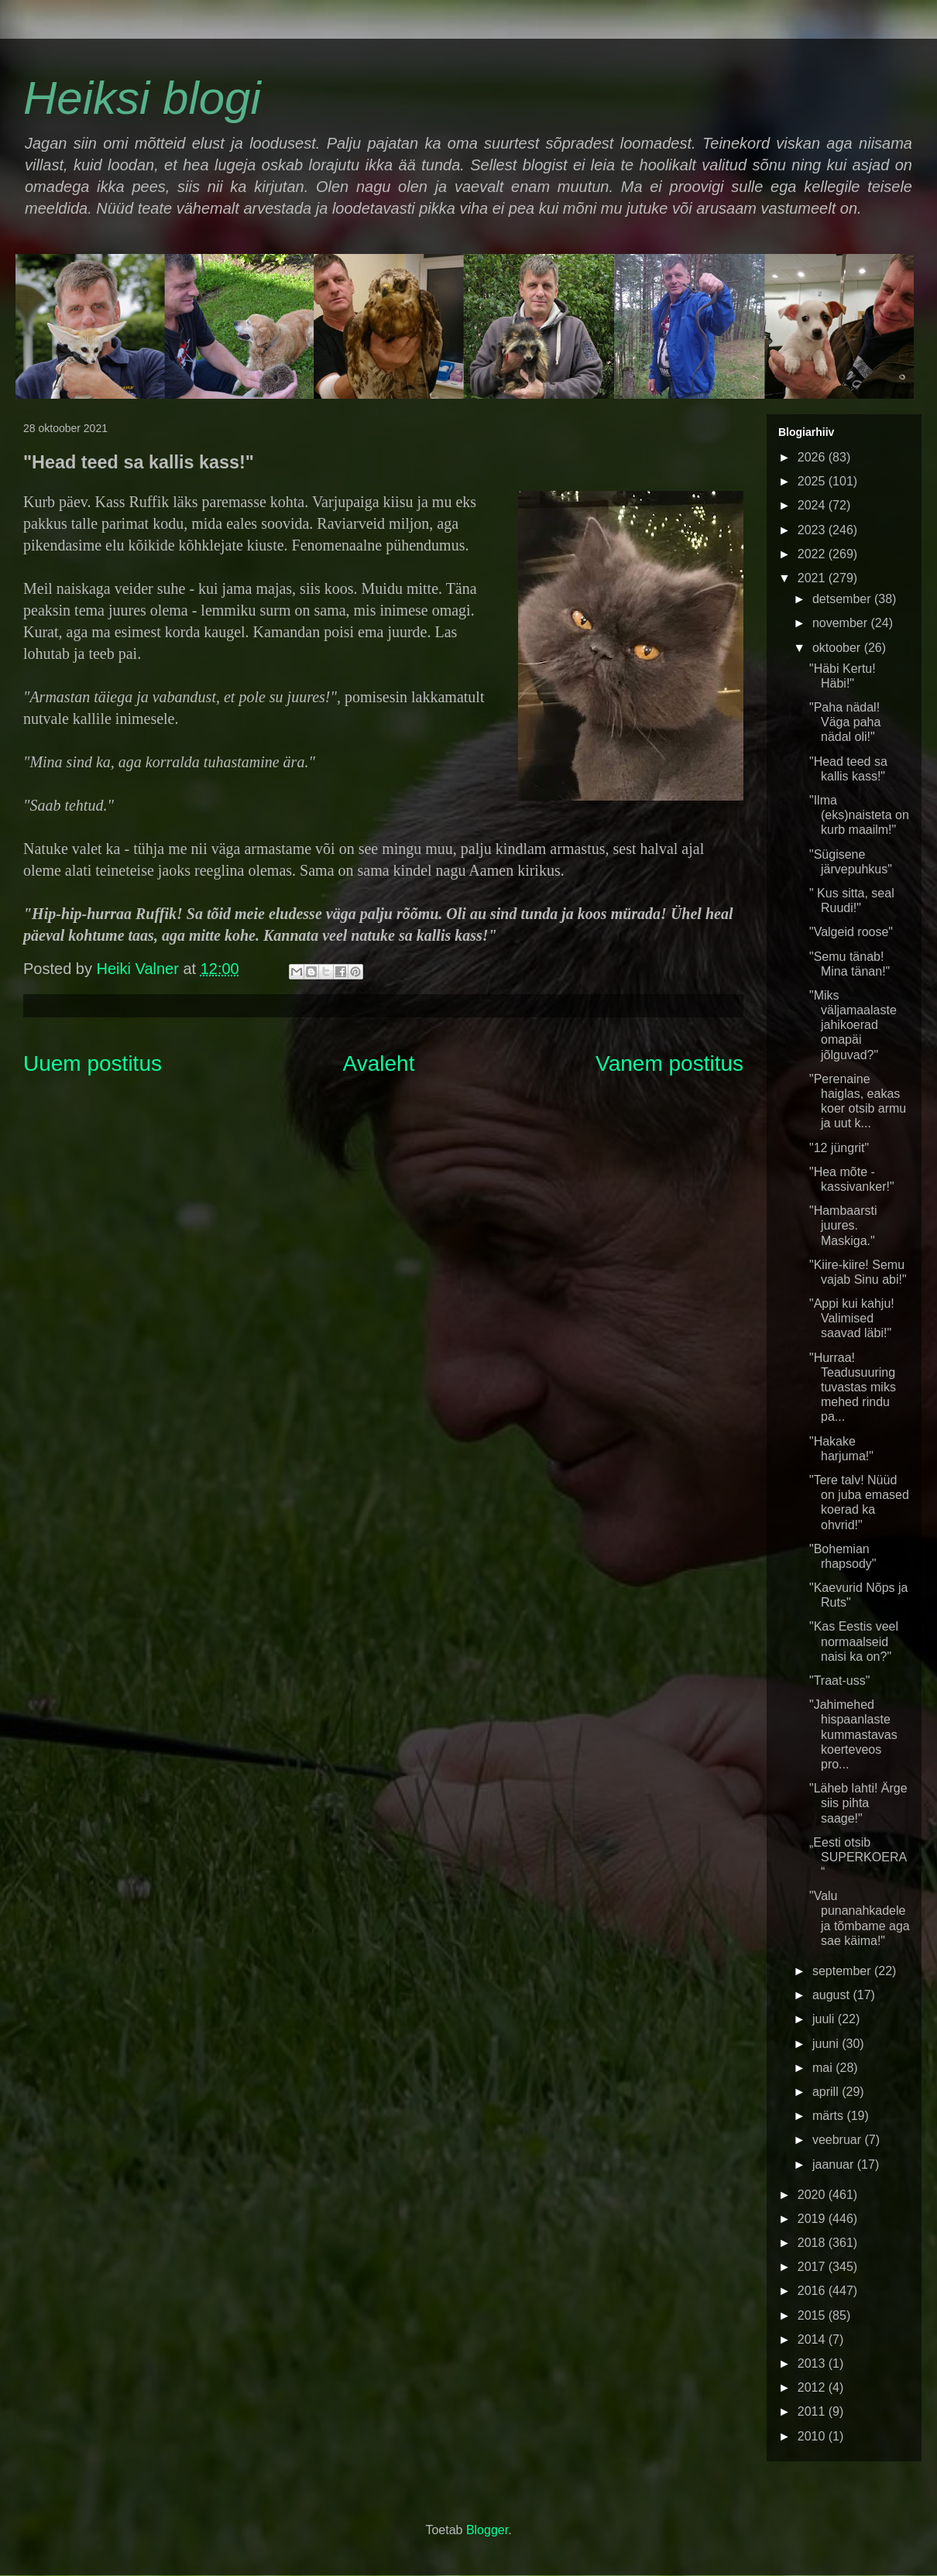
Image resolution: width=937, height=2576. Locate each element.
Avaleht (379, 1063)
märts (829, 2115)
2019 (813, 2218)
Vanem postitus (669, 1063)
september (843, 1970)
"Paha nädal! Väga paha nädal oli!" (844, 722)
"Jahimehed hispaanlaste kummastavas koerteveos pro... (853, 1734)
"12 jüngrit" (839, 1147)
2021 (813, 578)
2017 (813, 2266)
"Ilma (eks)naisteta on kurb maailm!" (859, 815)
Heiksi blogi (142, 98)
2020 (813, 2194)
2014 (813, 2339)
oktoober (838, 647)
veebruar (838, 2139)
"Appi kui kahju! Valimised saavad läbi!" (851, 1318)
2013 (813, 2363)
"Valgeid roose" (851, 931)
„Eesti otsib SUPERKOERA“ (858, 1857)
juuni (827, 2043)
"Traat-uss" (839, 1680)
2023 (813, 530)
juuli (825, 2018)
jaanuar (834, 2164)
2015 (813, 2315)
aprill (827, 2091)
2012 (813, 2387)
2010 (813, 2436)
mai (824, 2067)
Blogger (487, 2530)
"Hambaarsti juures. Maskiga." (843, 1225)
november (841, 622)
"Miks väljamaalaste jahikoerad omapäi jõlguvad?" (853, 1025)
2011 (813, 2411)
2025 (813, 481)
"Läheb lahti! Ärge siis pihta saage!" (858, 1803)
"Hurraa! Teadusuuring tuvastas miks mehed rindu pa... (852, 1387)
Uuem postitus (92, 1063)
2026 (813, 457)
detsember (843, 598)
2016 (813, 2290)
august (832, 1994)
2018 (813, 2242)
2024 (813, 505)
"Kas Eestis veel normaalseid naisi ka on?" (853, 1641)
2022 (813, 554)
